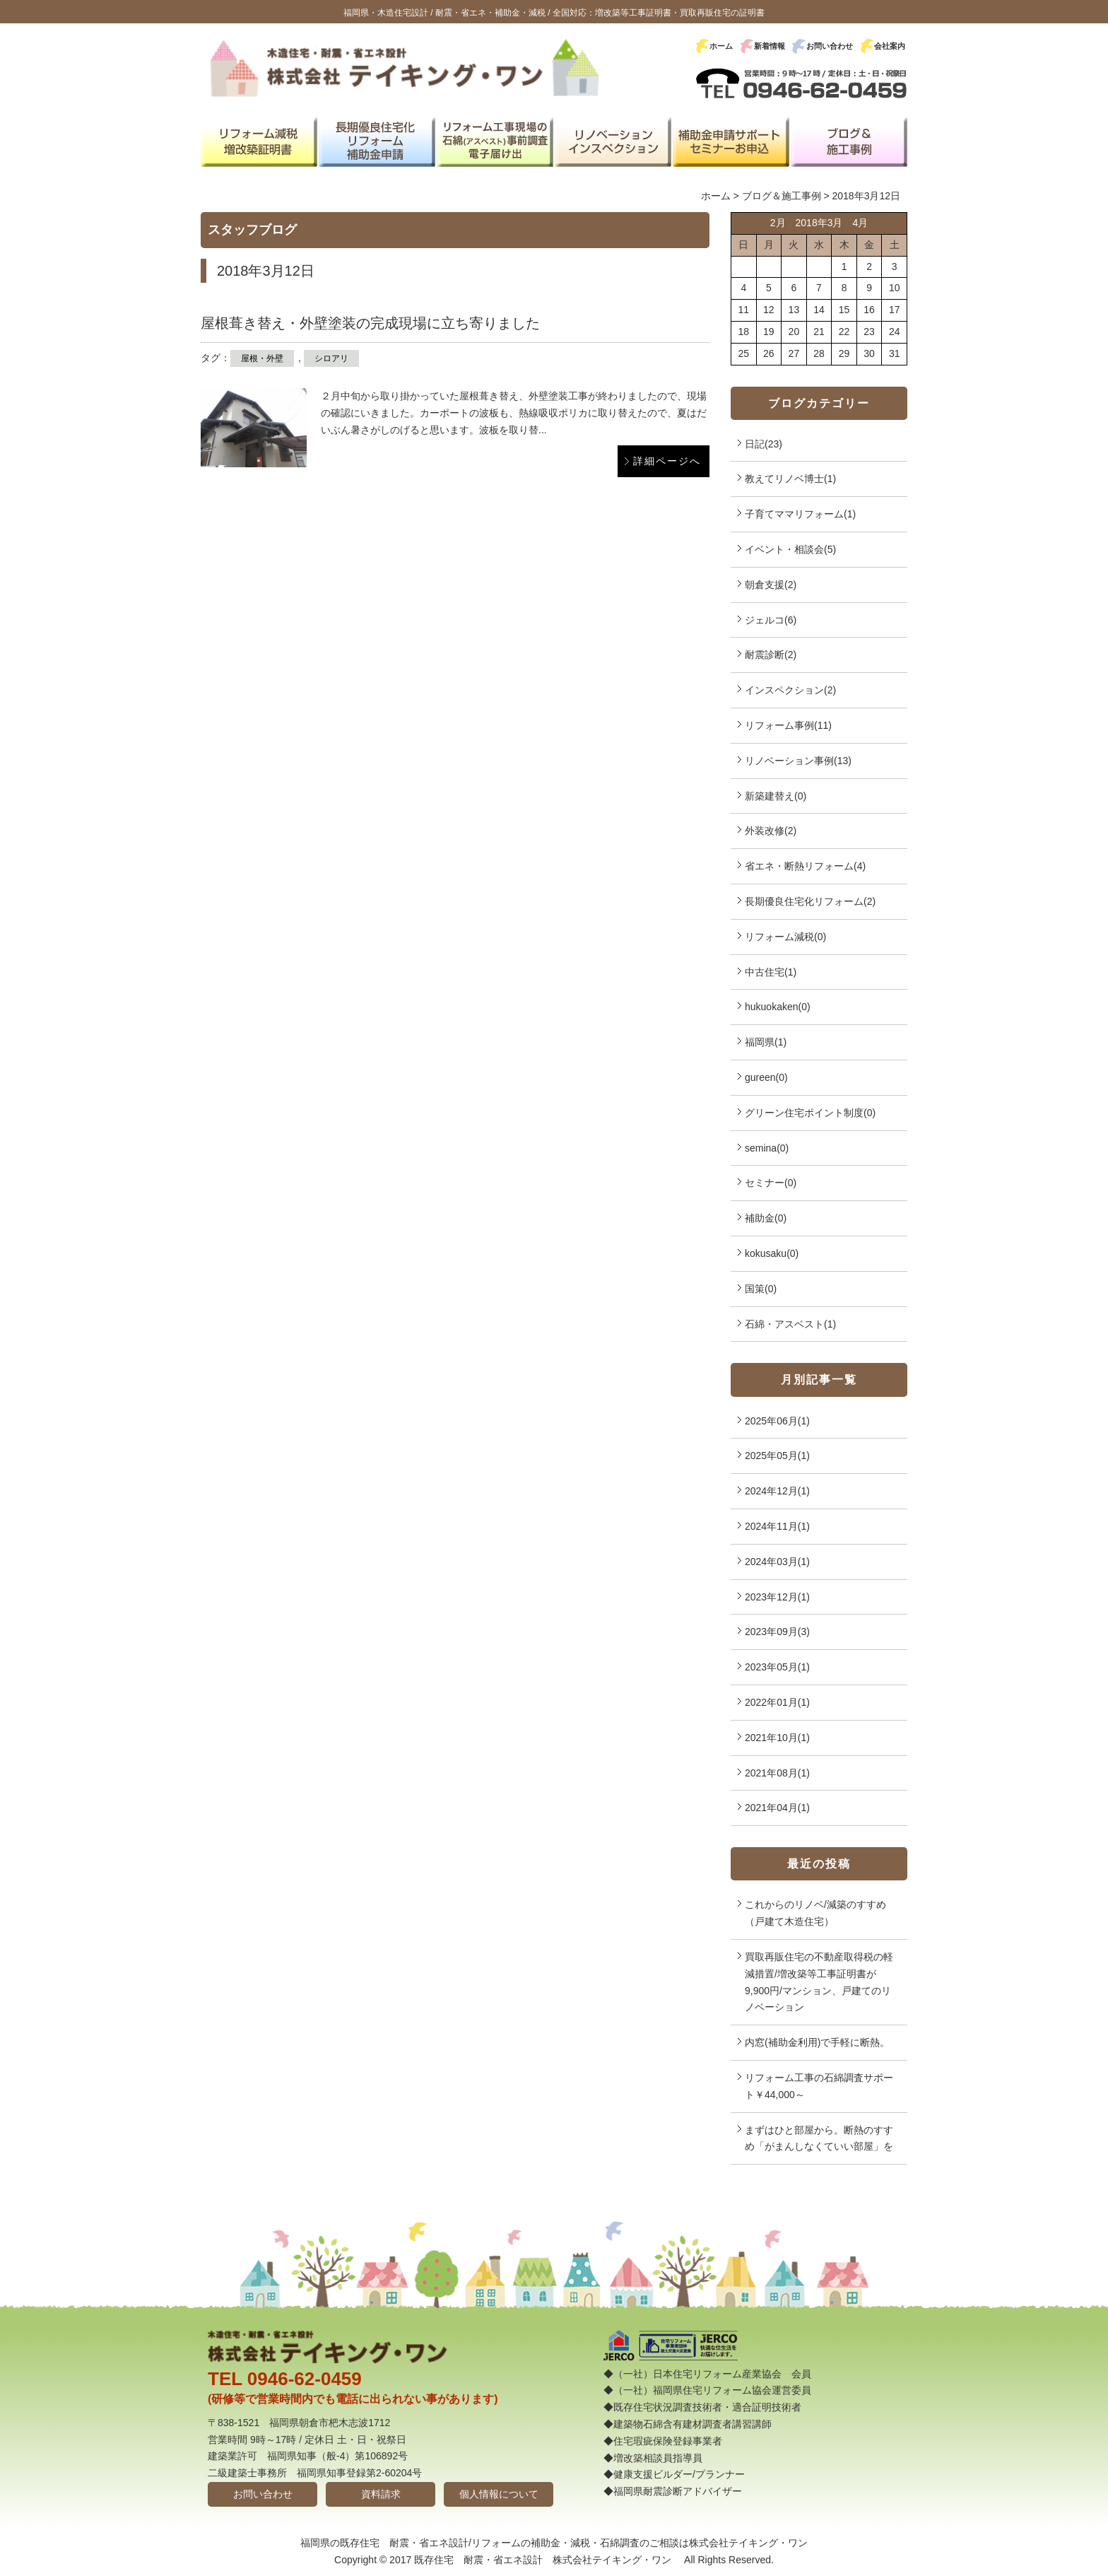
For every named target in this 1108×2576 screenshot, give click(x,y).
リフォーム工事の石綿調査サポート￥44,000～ (819, 2086)
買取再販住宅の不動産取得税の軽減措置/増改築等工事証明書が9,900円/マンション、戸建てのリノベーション (819, 1982)
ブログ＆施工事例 (781, 195)
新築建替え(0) (775, 796)
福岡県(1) (765, 1042)
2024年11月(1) (777, 1526)
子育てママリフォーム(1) (800, 514)
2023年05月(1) (777, 1667)
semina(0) (767, 1148)
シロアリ (331, 358)
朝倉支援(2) (770, 584)
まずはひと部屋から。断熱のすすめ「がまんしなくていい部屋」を (819, 2138)
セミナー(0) (770, 1182)
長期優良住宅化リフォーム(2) (810, 901)
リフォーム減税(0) (785, 936)
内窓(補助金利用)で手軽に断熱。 (817, 2042)
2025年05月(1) (777, 1455)
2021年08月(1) (777, 1773)
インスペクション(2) (790, 690)
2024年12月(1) (777, 1491)
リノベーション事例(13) (798, 760)
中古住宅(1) (770, 972)
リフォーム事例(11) (788, 725)
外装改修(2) (770, 830)
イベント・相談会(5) (790, 549)
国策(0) (761, 1288)
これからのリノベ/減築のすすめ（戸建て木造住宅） (815, 1913)
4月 (860, 222)
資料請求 (381, 2494)
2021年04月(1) (777, 1807)
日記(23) (763, 444)
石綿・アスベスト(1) (790, 1324)
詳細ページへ (667, 461)
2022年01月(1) (777, 1702)
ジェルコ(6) (770, 620)
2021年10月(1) (777, 1737)
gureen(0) (766, 1077)
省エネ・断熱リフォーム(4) (805, 866)
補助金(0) (765, 1218)
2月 (778, 222)
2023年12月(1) (777, 1597)
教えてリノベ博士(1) (790, 478)
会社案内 (889, 46)
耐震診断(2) (770, 654)
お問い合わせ (829, 46)
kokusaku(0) (771, 1253)
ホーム (721, 46)
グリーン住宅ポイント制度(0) (810, 1112)
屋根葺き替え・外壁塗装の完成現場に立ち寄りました (370, 323)
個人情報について (498, 2494)
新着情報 (769, 46)
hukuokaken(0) (778, 1006)
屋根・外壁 (262, 358)
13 (794, 309)
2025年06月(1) (777, 1421)
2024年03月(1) (777, 1561)
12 (768, 309)
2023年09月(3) (777, 1631)
